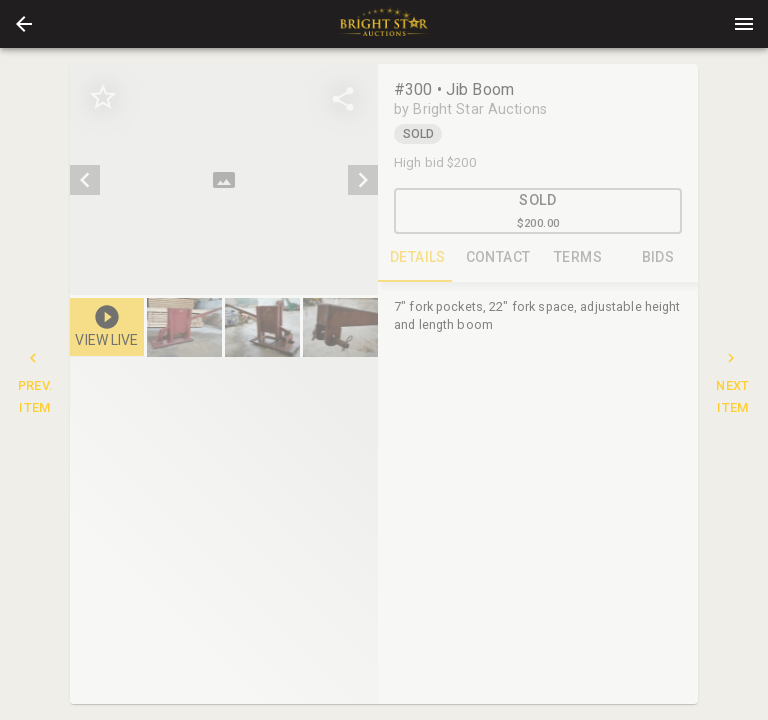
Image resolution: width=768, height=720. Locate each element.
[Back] (24, 24)
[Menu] (744, 24)
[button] (24, 24)
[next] (363, 180)
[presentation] (384, 24)
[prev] (85, 180)
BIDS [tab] (658, 258)
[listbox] (224, 179)
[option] (224, 179)
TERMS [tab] (578, 258)
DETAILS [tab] (418, 258)
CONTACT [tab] (498, 258)
